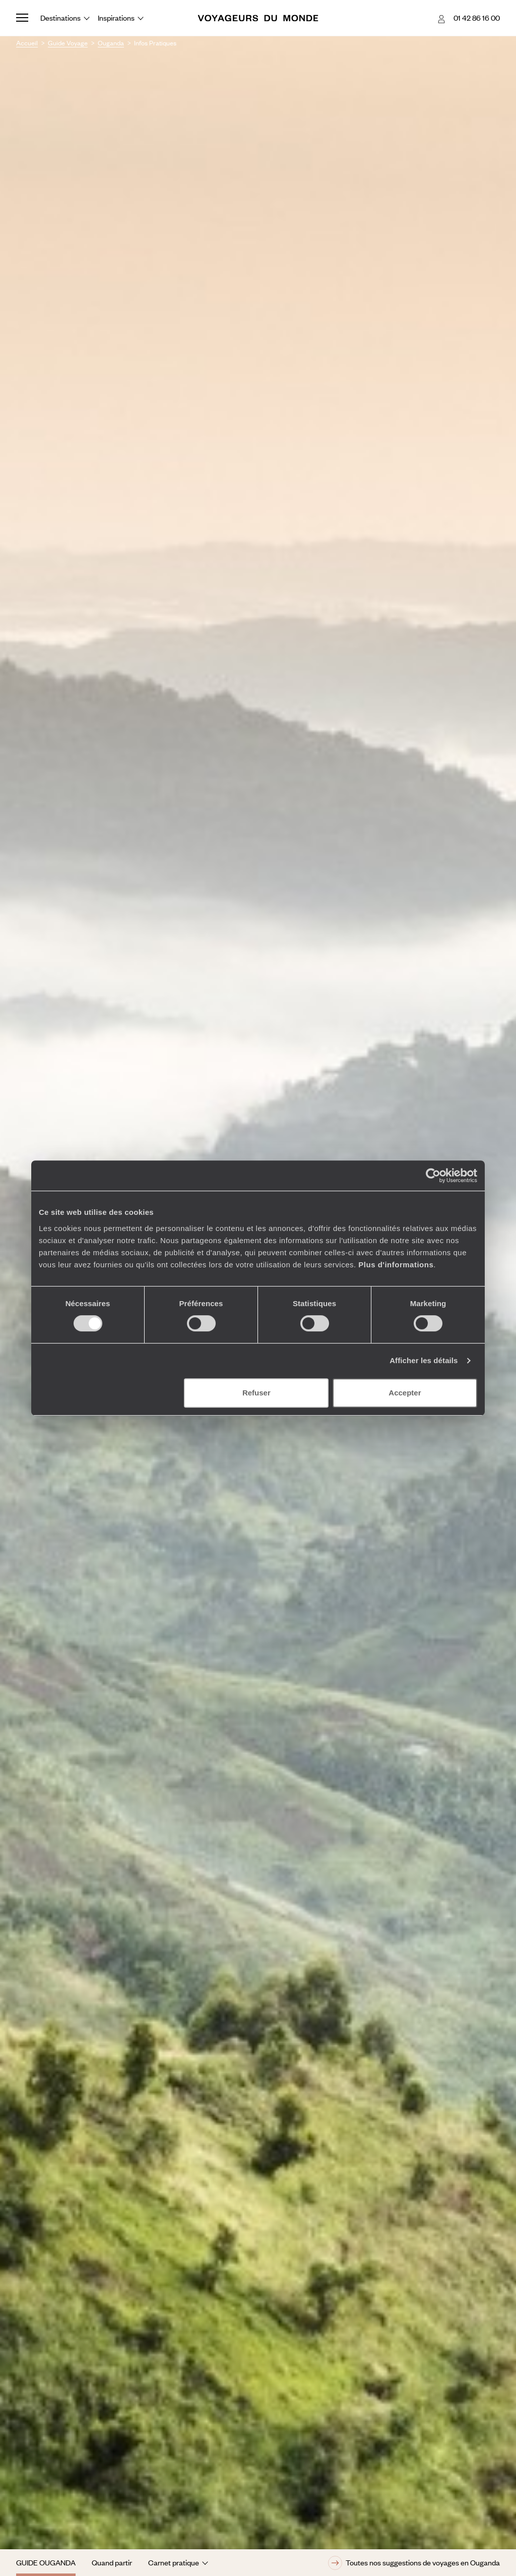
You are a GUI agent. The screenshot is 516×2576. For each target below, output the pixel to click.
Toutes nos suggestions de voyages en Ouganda (414, 2563)
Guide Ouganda (46, 2562)
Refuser (256, 1392)
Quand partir (112, 2562)
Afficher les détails (424, 1360)
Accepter (405, 1392)
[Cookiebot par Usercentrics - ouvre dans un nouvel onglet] (433, 1175)
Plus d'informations (395, 1264)
